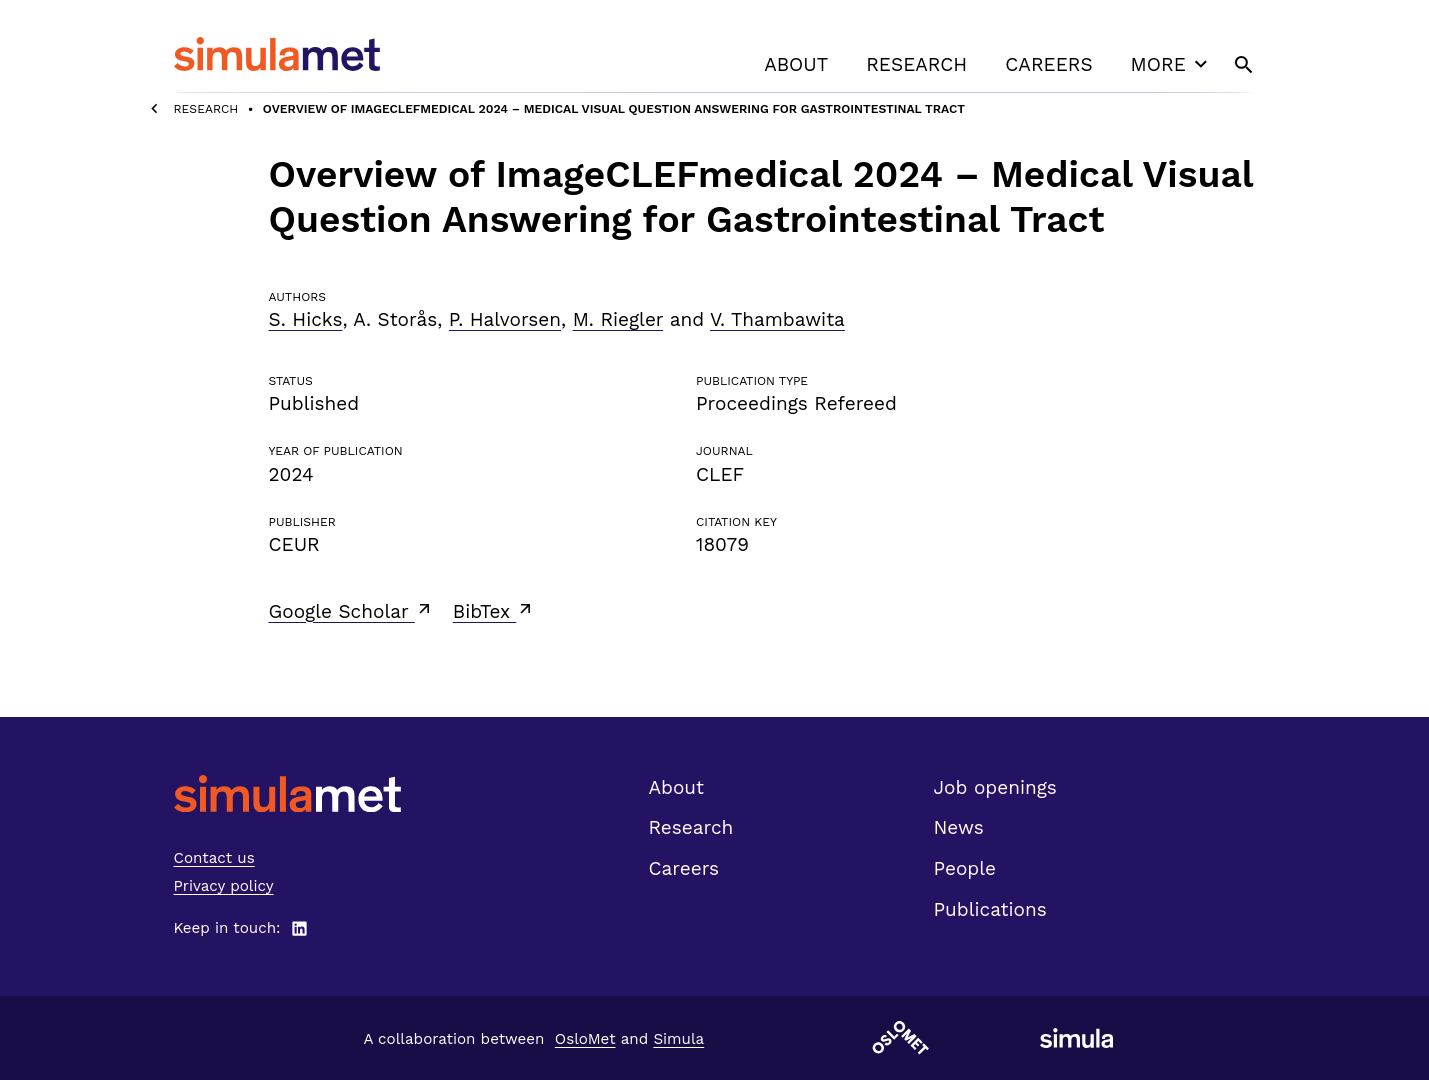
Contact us (214, 858)
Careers (1048, 64)
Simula (678, 1039)
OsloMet (585, 1039)
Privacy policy (224, 886)
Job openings (995, 787)
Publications (990, 909)
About (796, 64)
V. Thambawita (777, 319)
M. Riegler (618, 319)
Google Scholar (351, 611)
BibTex (494, 611)
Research (916, 64)
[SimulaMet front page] (287, 793)
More (1172, 64)
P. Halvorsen (505, 319)
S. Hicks (306, 319)
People (965, 868)
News (959, 827)
